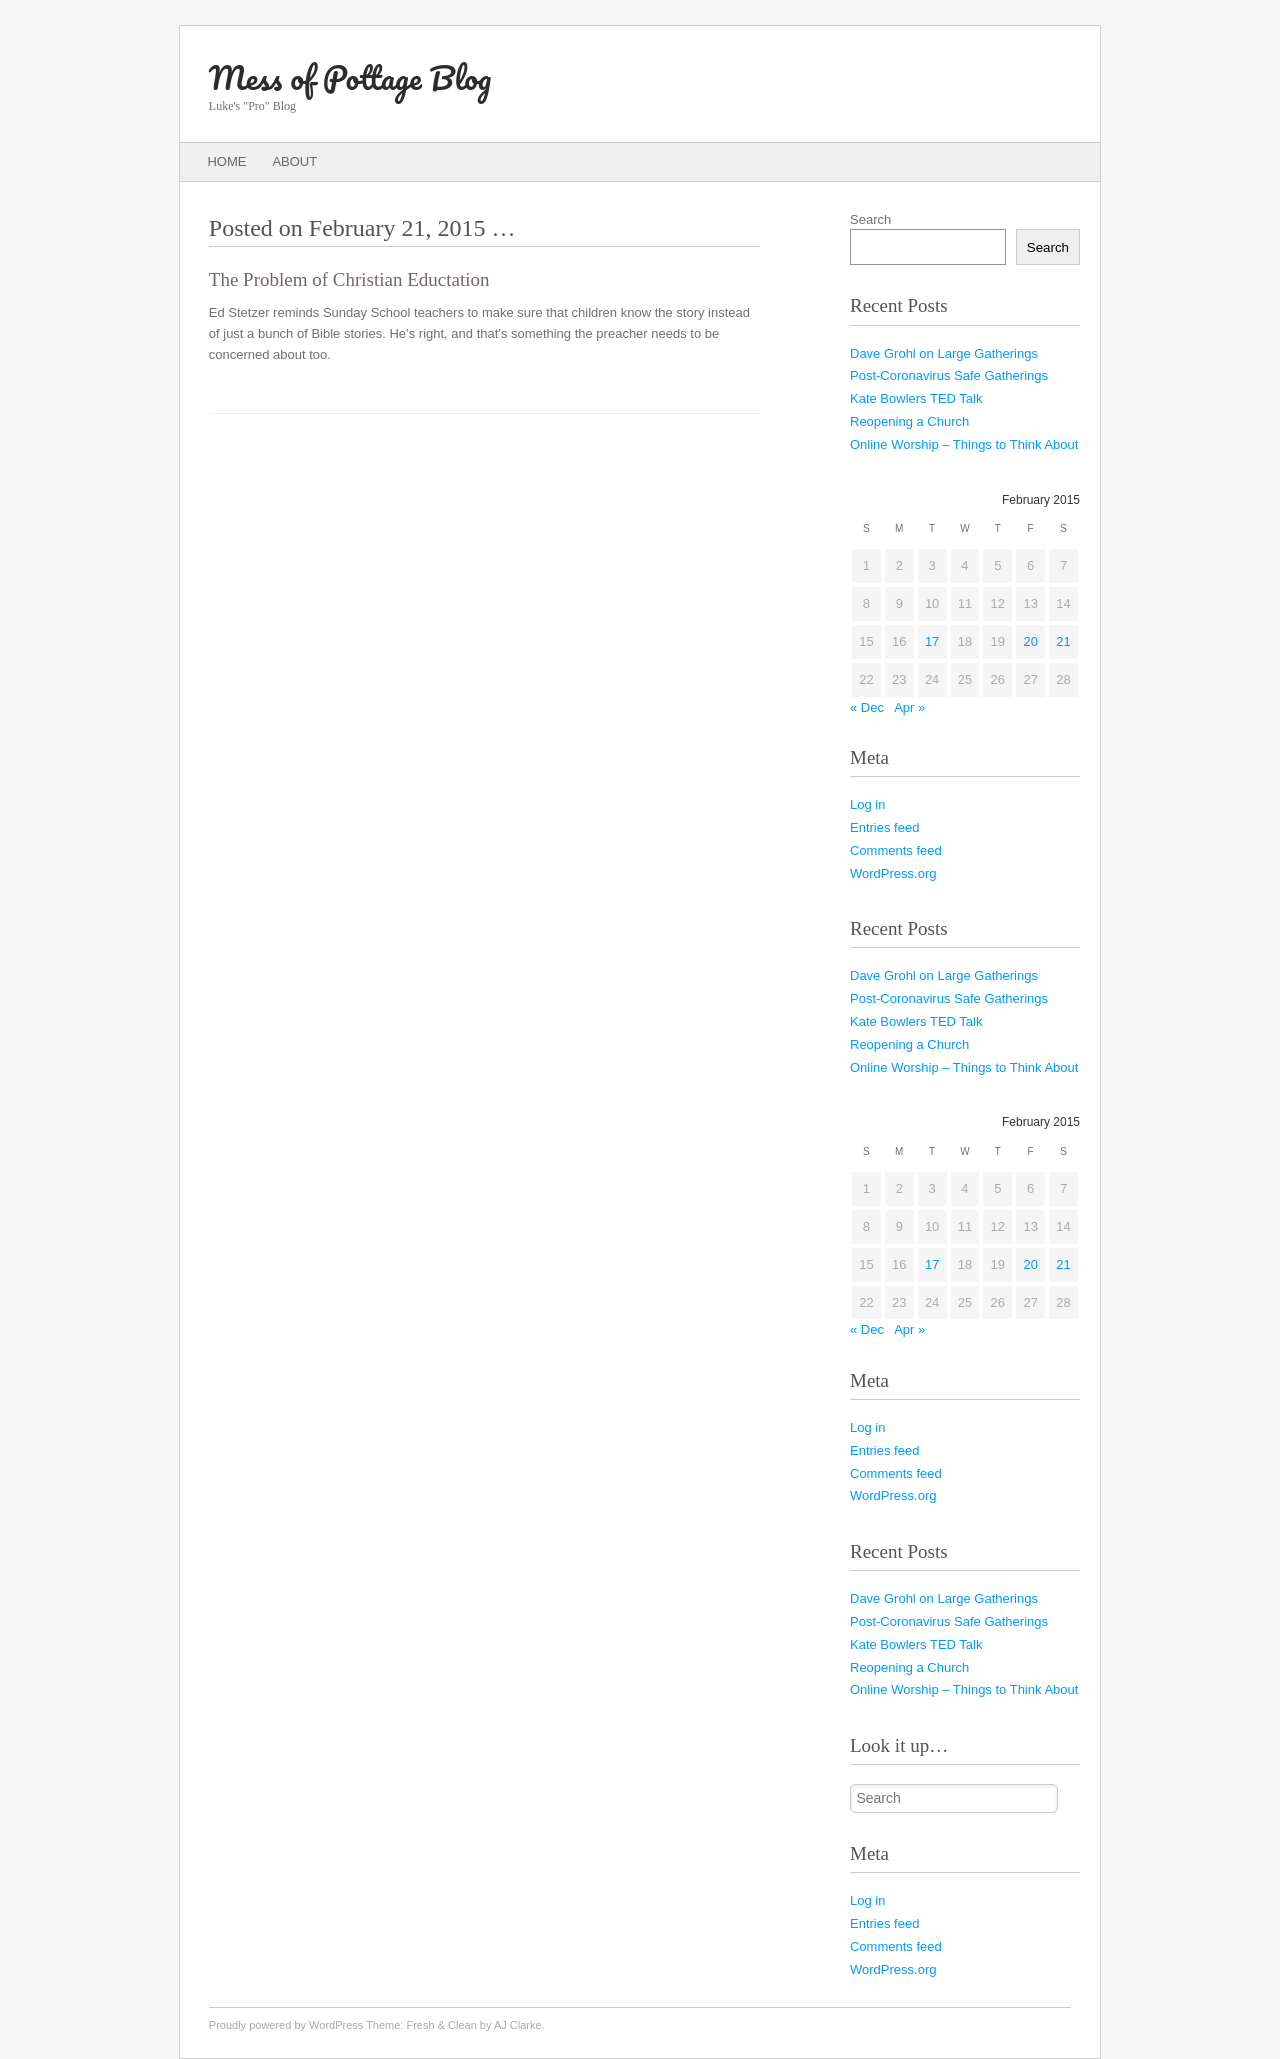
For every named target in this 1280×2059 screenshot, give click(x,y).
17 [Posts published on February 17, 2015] (932, 641)
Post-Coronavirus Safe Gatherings (949, 375)
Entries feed (884, 827)
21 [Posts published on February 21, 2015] (1063, 641)
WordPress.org (893, 873)
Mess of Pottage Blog (350, 77)
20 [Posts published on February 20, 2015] (1030, 641)
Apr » (909, 707)
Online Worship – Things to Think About (964, 444)
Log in (867, 804)
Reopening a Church (909, 421)
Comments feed (896, 850)
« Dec (867, 707)
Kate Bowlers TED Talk (916, 398)
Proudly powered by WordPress (286, 2025)
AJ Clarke (518, 2025)
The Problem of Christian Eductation (349, 279)
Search (870, 219)
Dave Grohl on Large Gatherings (944, 353)
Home (226, 161)
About (294, 161)
